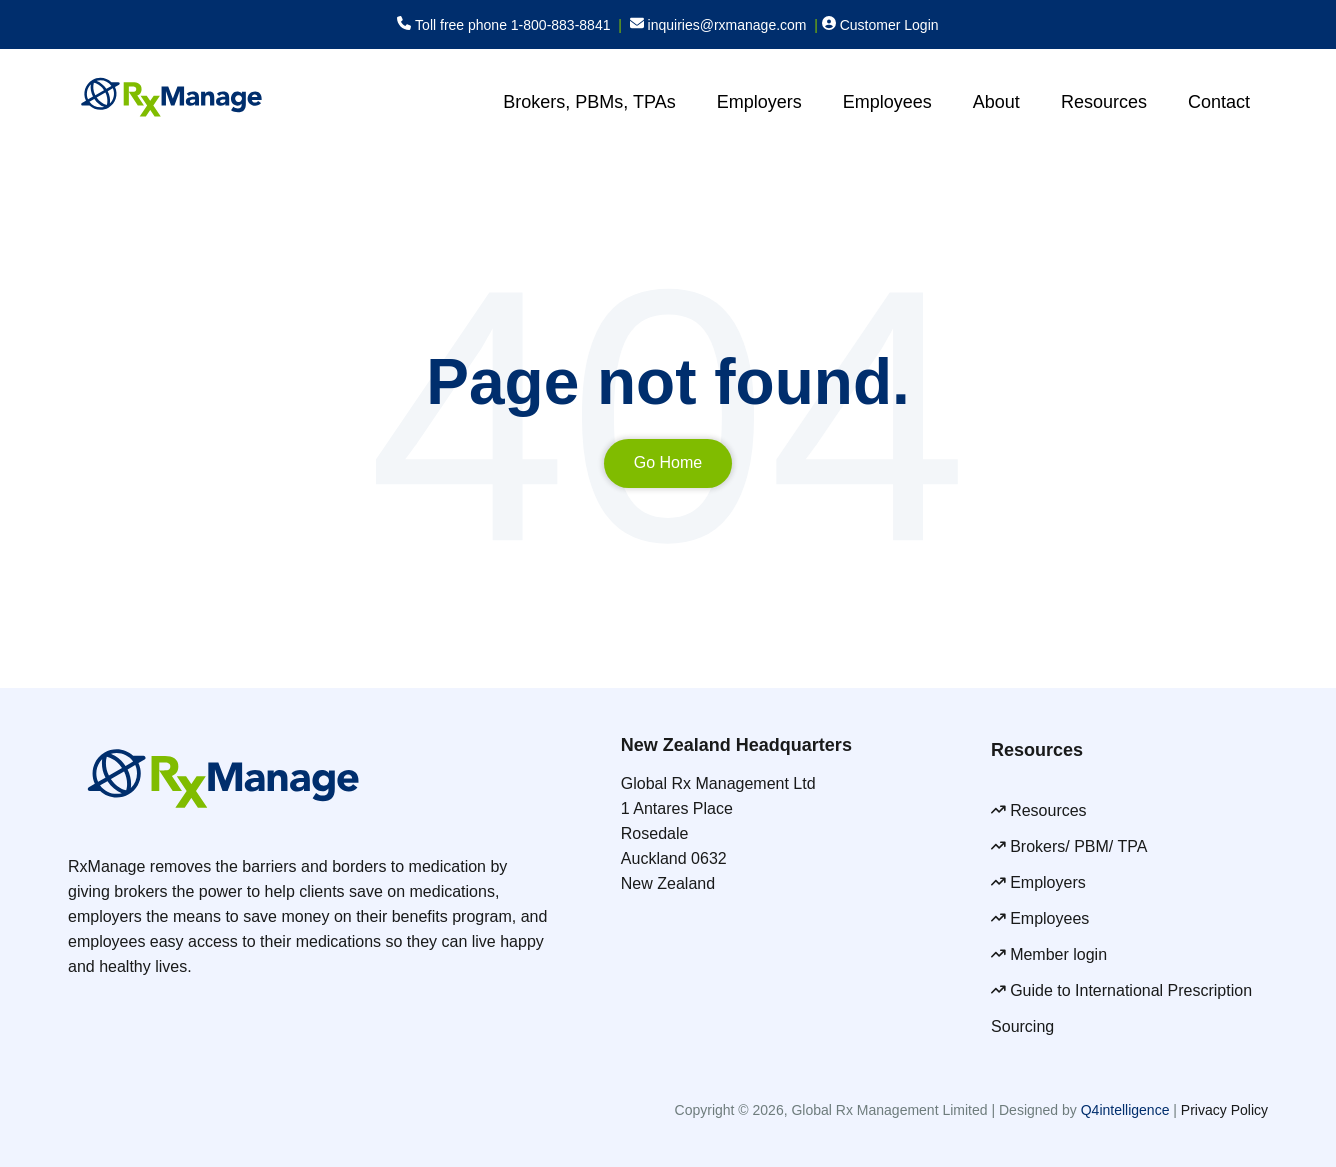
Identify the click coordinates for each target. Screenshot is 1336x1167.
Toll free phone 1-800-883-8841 (512, 25)
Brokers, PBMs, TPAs (589, 102)
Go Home (668, 462)
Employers (759, 102)
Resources (1104, 102)
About (996, 102)
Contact (1219, 102)
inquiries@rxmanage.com (727, 25)
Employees (887, 102)
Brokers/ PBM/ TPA (1080, 846)
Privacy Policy (1224, 1110)
